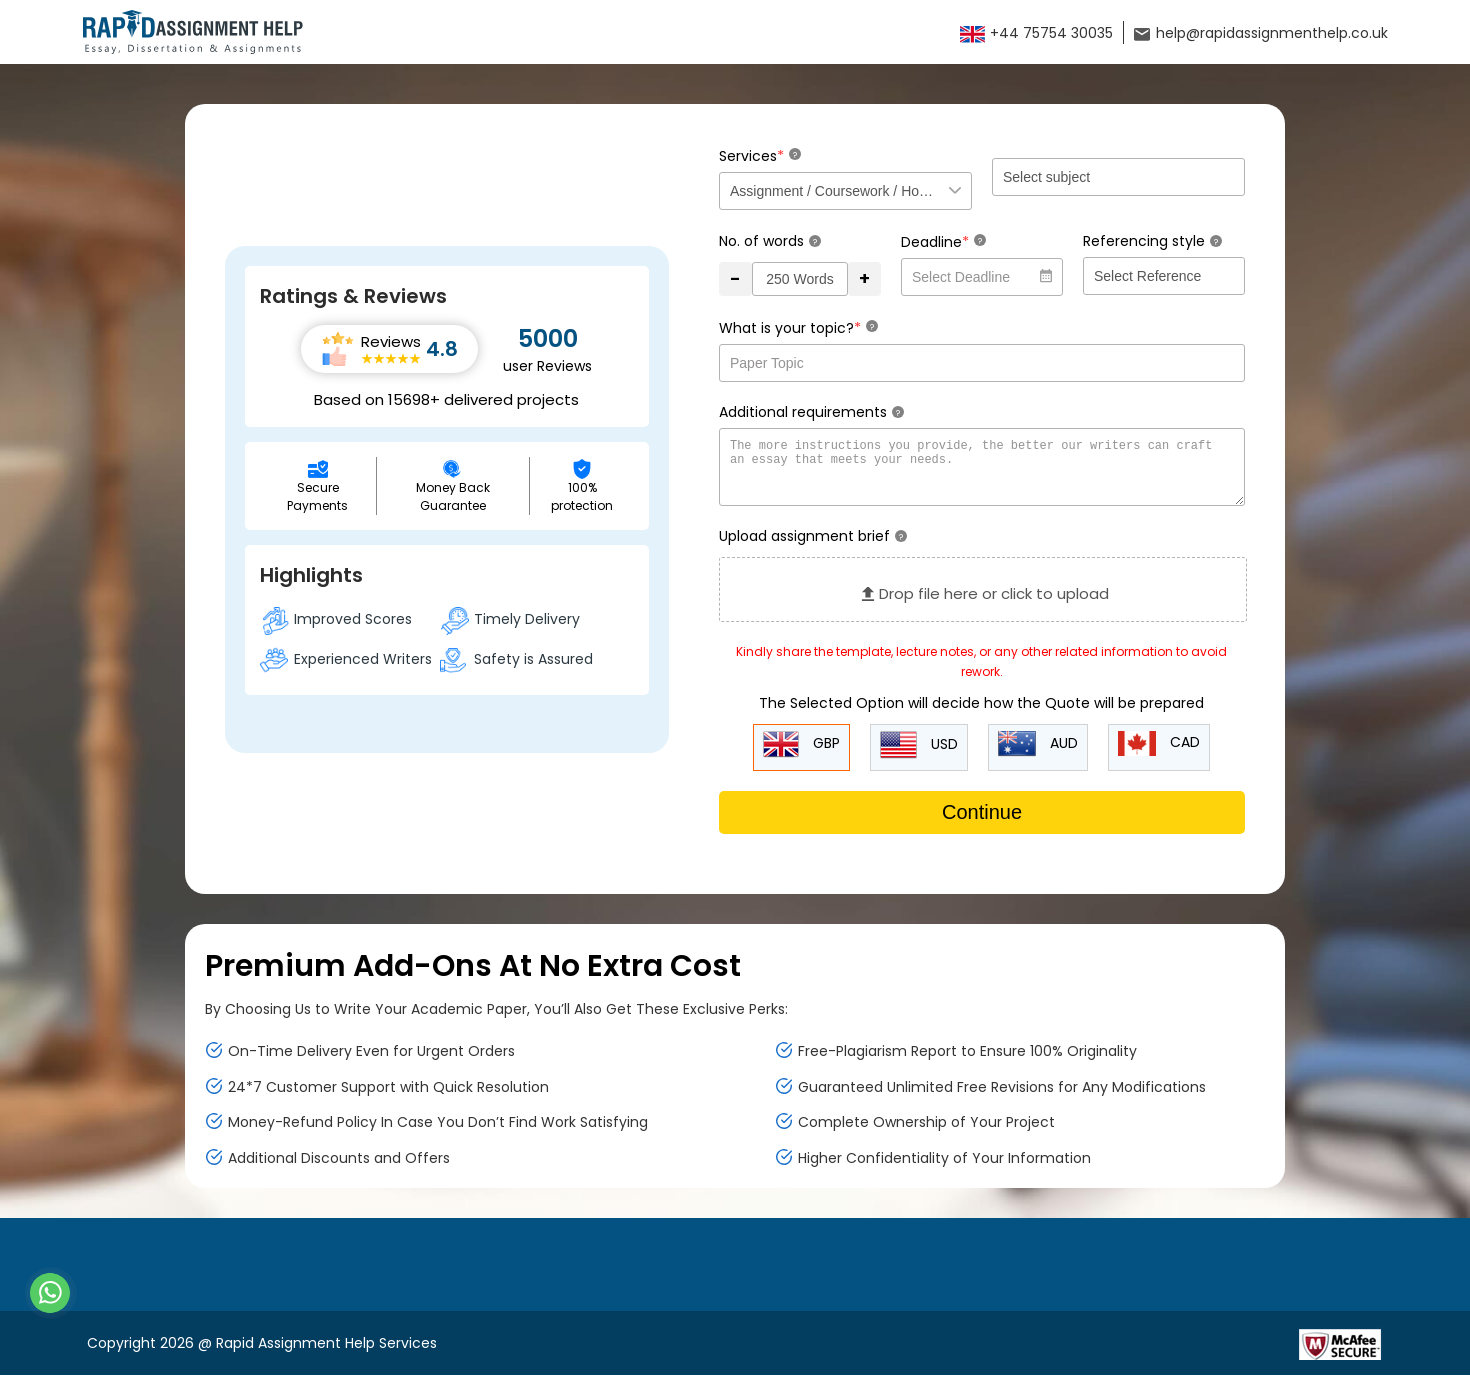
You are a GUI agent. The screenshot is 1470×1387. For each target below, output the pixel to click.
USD (919, 757)
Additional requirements (811, 412)
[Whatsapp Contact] (51, 1293)
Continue (982, 824)
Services (760, 155)
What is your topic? (798, 327)
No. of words (770, 241)
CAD (1159, 755)
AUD (1038, 756)
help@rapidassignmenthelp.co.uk (1261, 33)
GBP (801, 756)
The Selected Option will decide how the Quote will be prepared (981, 715)
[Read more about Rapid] (1176, 1355)
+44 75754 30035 (1036, 33)
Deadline (943, 241)
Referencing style (1152, 241)
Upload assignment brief (813, 548)
